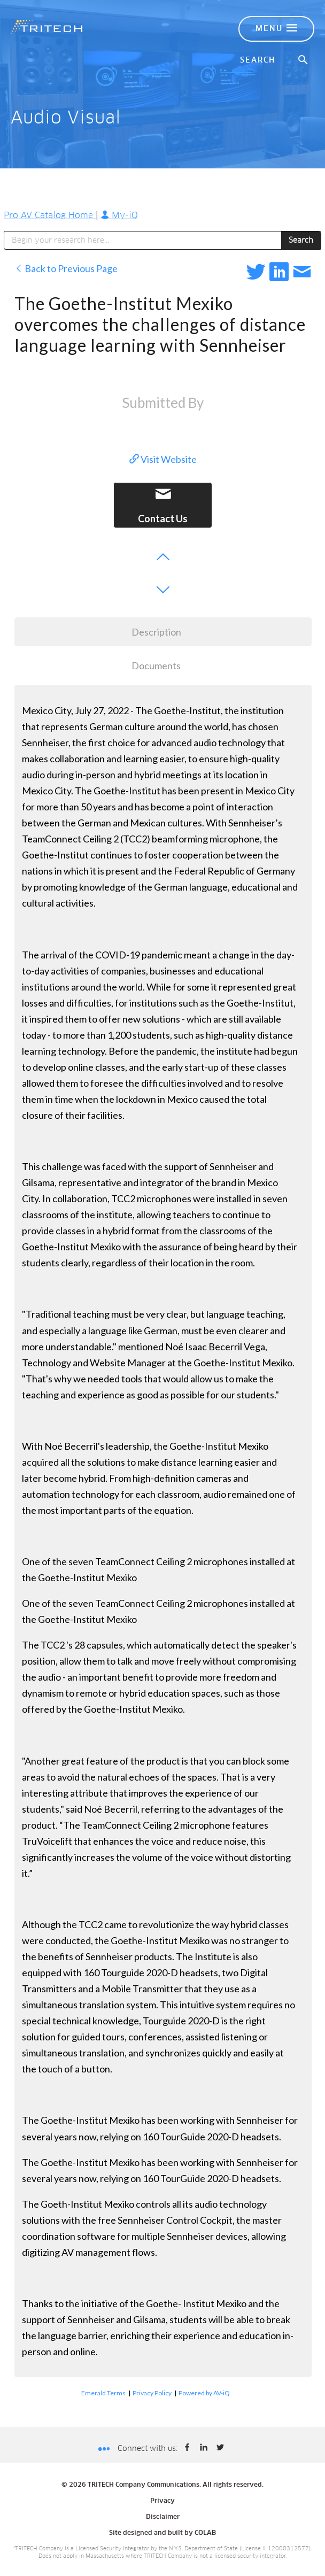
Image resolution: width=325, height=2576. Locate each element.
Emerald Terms (103, 2393)
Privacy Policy (152, 2393)
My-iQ (119, 215)
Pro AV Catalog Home (50, 215)
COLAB (205, 2533)
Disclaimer (163, 2517)
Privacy (162, 2501)
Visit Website (163, 459)
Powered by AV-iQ (204, 2393)
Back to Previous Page (66, 268)
